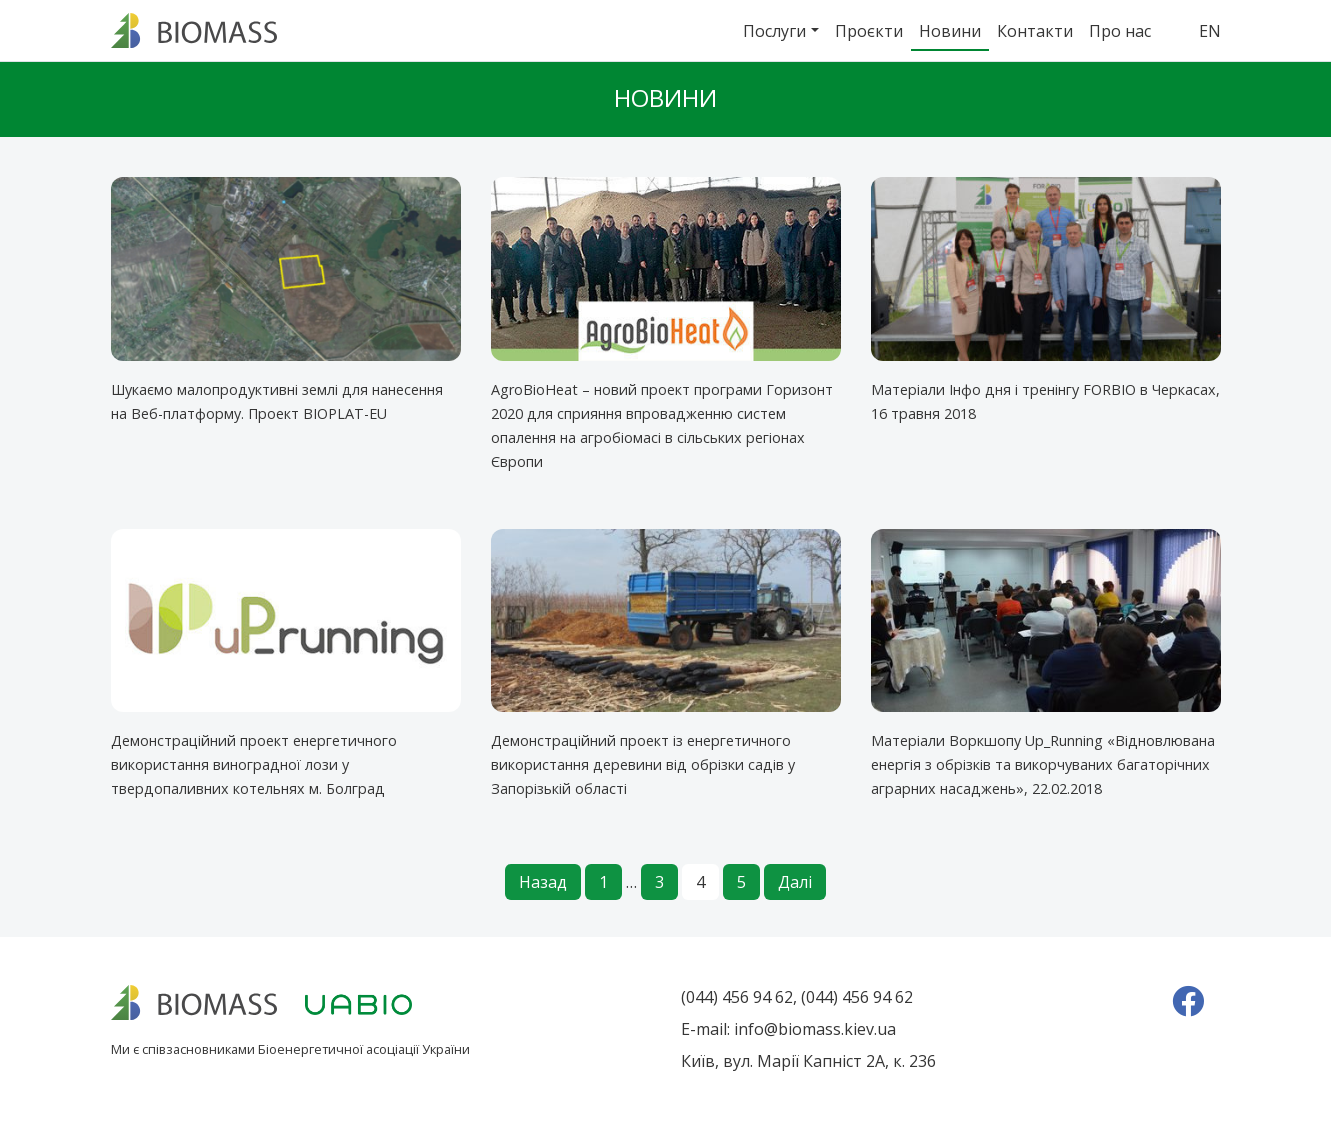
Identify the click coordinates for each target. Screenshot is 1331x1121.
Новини (950, 31)
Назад (543, 882)
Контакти (1035, 31)
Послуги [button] (774, 31)
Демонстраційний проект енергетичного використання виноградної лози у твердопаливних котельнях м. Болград (254, 764)
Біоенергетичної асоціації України (364, 1049)
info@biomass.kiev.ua (815, 1029)
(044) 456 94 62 (737, 997)
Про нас (1120, 31)
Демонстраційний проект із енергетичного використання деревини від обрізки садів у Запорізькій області (643, 764)
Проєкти (869, 31)
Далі (795, 882)
